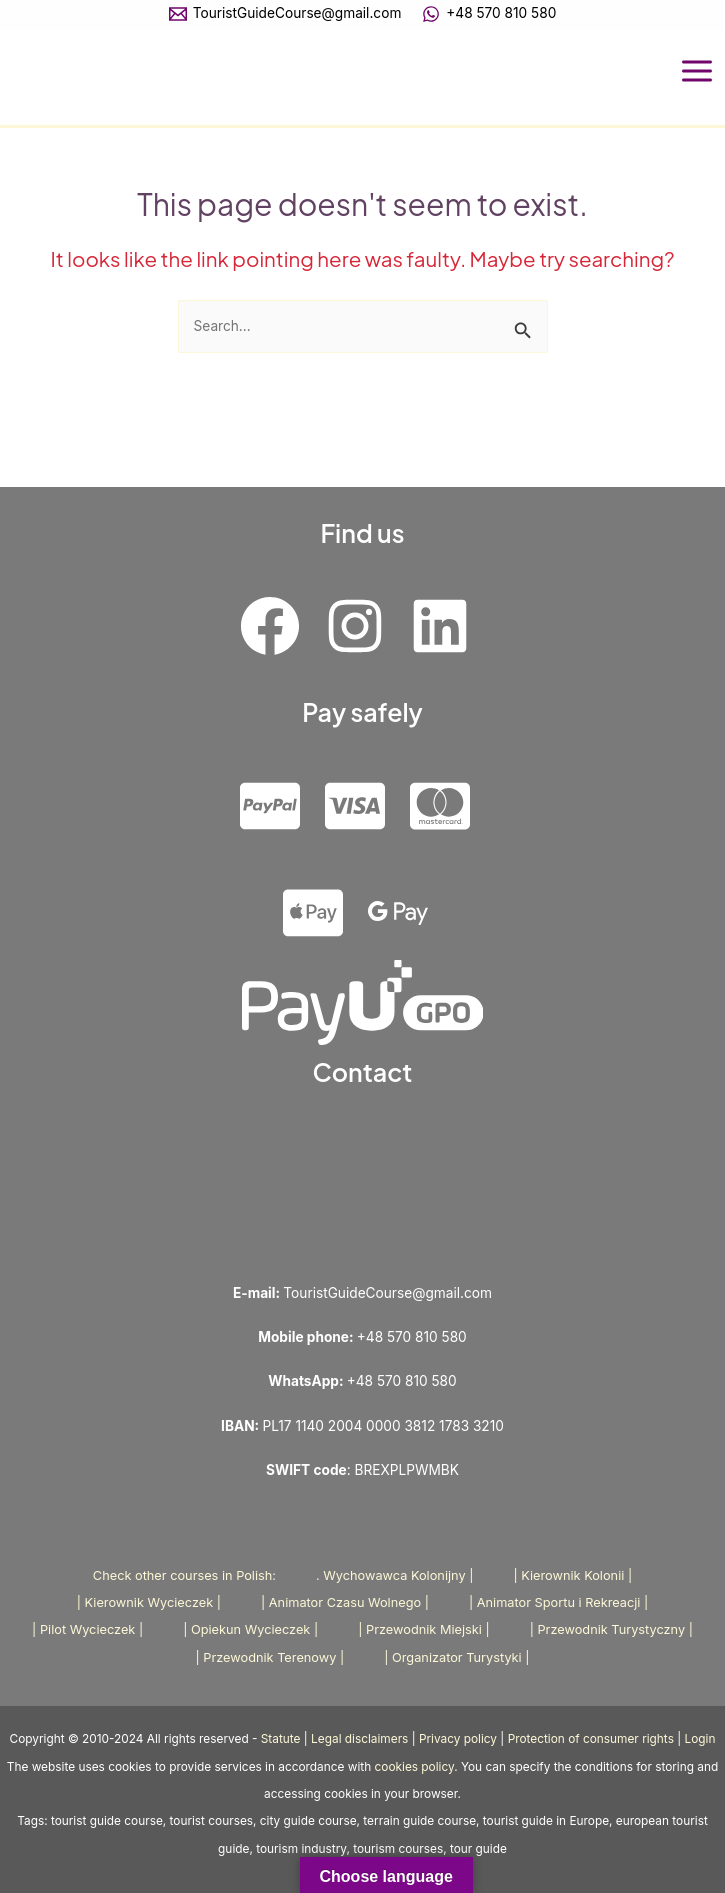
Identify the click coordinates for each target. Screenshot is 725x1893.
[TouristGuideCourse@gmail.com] (285, 14)
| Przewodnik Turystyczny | (611, 1629)
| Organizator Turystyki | (456, 1657)
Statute (281, 1739)
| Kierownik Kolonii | (572, 1575)
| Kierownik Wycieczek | (149, 1602)
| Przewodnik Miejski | (423, 1629)
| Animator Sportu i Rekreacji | (558, 1602)
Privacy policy (458, 1739)
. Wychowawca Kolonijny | (394, 1575)
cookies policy (415, 1767)
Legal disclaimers (359, 1739)
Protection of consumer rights (591, 1739)
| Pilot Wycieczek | (87, 1629)
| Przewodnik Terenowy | (269, 1657)
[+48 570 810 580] (489, 14)
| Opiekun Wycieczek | (250, 1629)
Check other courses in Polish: (184, 1575)
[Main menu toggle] (697, 71)
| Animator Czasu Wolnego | (345, 1602)
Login (700, 1739)
